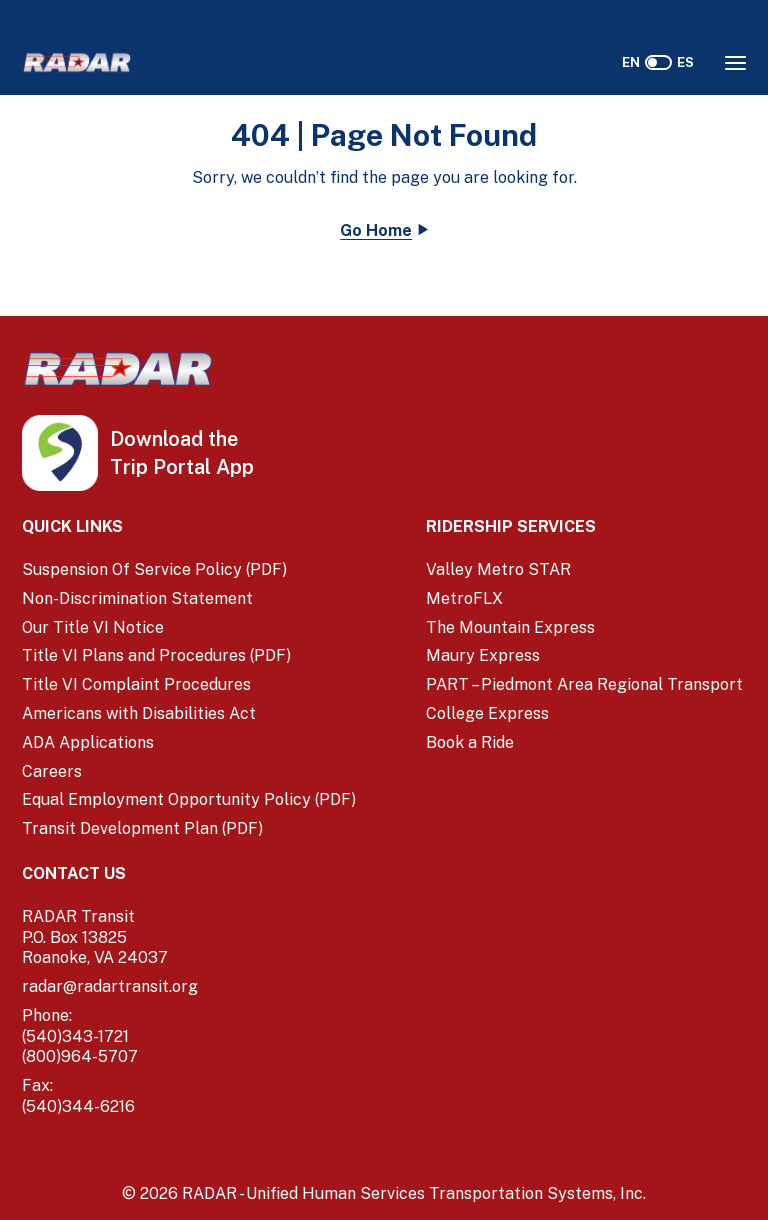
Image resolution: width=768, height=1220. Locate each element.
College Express (487, 713)
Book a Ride (470, 742)
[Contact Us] (190, 874)
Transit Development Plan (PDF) (142, 828)
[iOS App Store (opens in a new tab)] (148, 440)
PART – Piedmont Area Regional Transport (584, 684)
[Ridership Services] (586, 527)
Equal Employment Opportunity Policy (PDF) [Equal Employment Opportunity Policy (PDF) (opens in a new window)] (189, 799)
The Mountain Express (510, 627)
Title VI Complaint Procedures (136, 684)
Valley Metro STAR (498, 569)
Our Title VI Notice (93, 627)
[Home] (77, 62)
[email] (190, 987)
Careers (52, 771)
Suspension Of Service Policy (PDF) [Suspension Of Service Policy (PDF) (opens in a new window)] (154, 569)
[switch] (658, 62)
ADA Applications (88, 742)
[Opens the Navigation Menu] (735, 63)
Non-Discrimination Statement (137, 598)
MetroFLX (464, 598)
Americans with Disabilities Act (139, 713)
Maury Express (483, 655)
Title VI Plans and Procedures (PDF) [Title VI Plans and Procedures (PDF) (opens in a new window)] (156, 655)
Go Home (376, 230)
